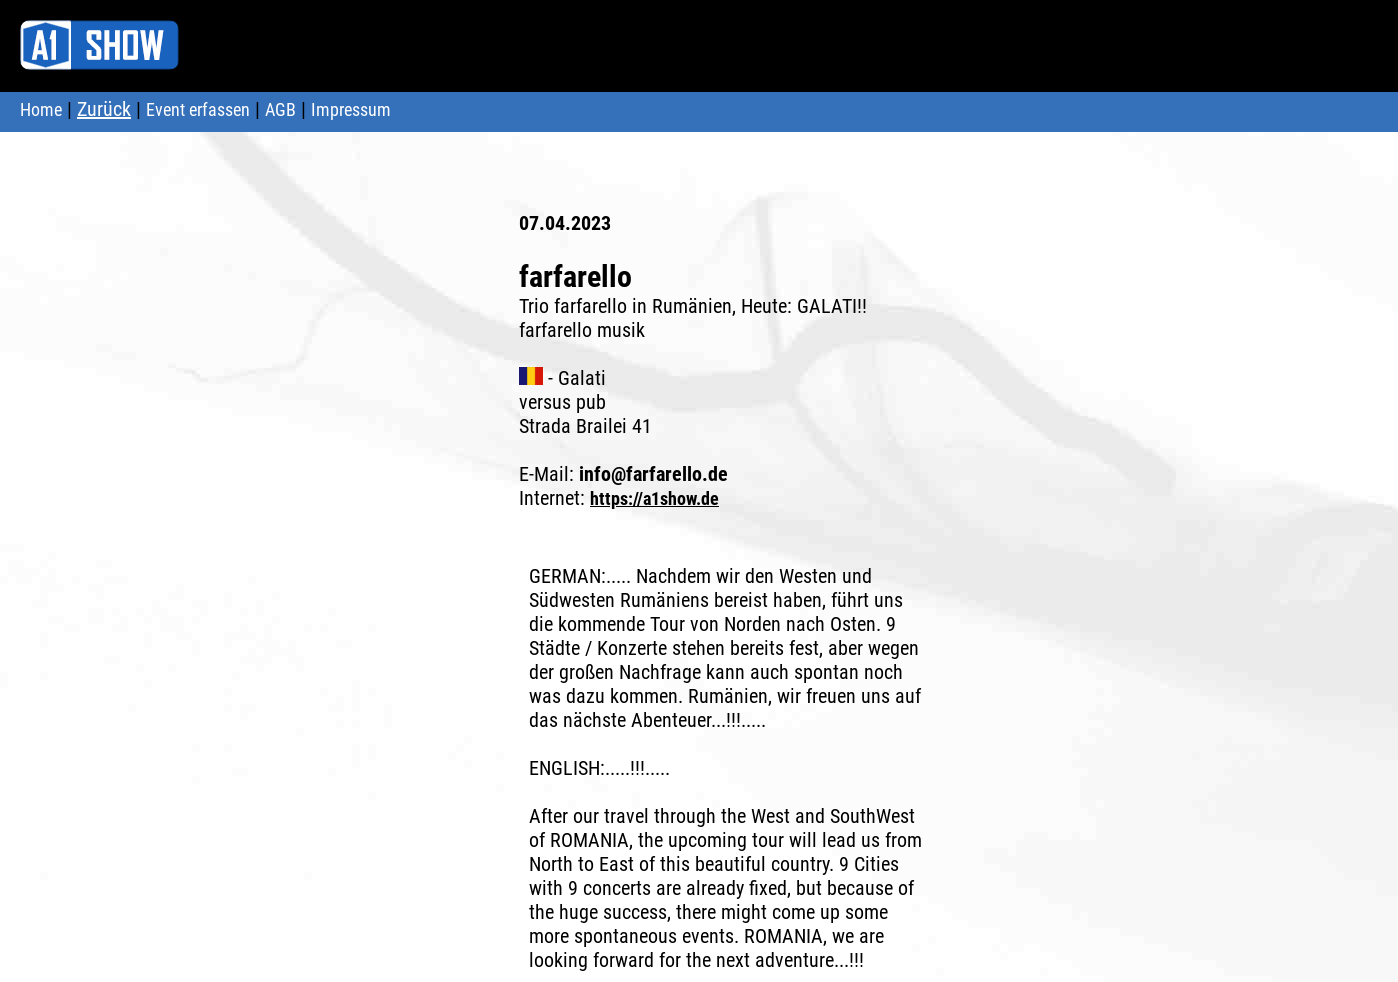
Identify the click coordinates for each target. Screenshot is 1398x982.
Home (41, 109)
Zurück (104, 109)
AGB (280, 109)
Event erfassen (198, 109)
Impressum (351, 109)
